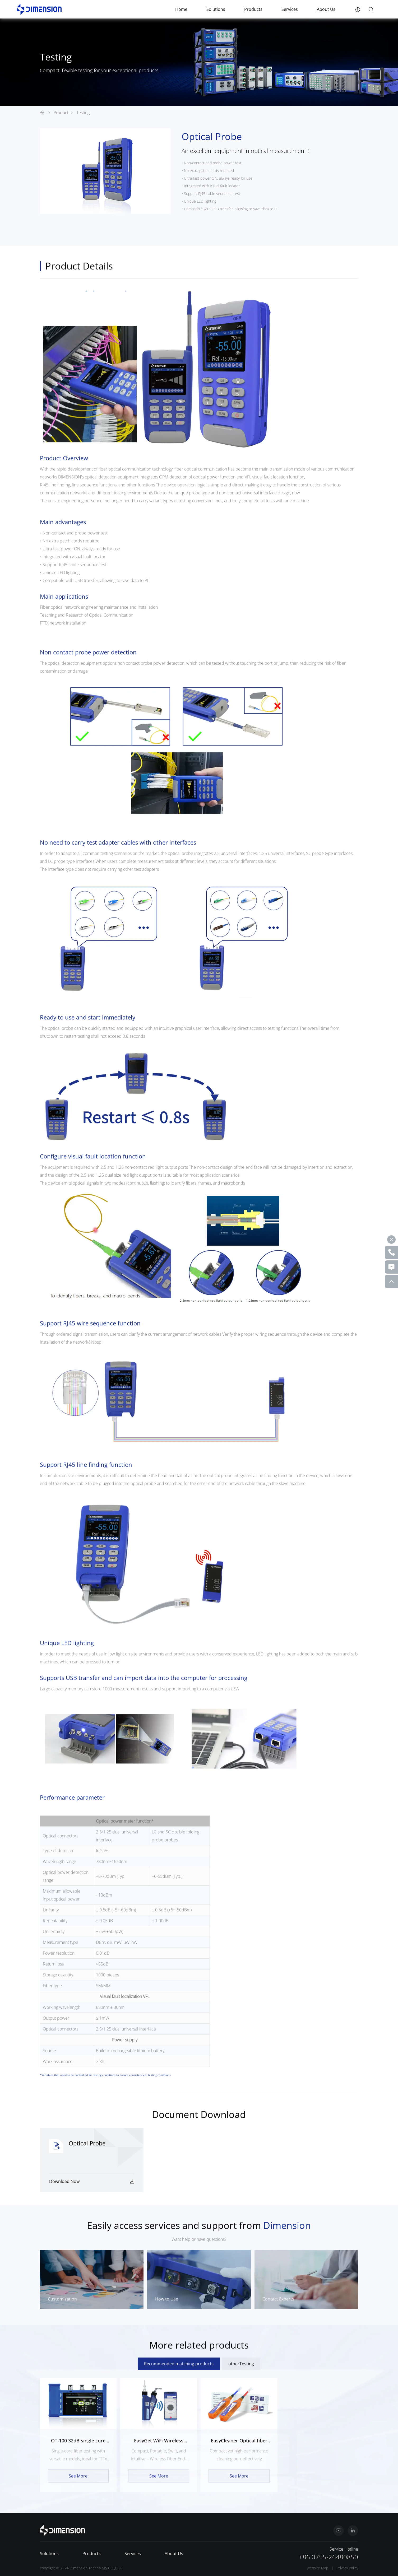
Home (181, 9)
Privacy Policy (347, 2567)
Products (253, 9)
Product (65, 112)
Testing (83, 112)
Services (289, 9)
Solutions (215, 9)
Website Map (317, 2567)
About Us (326, 9)
